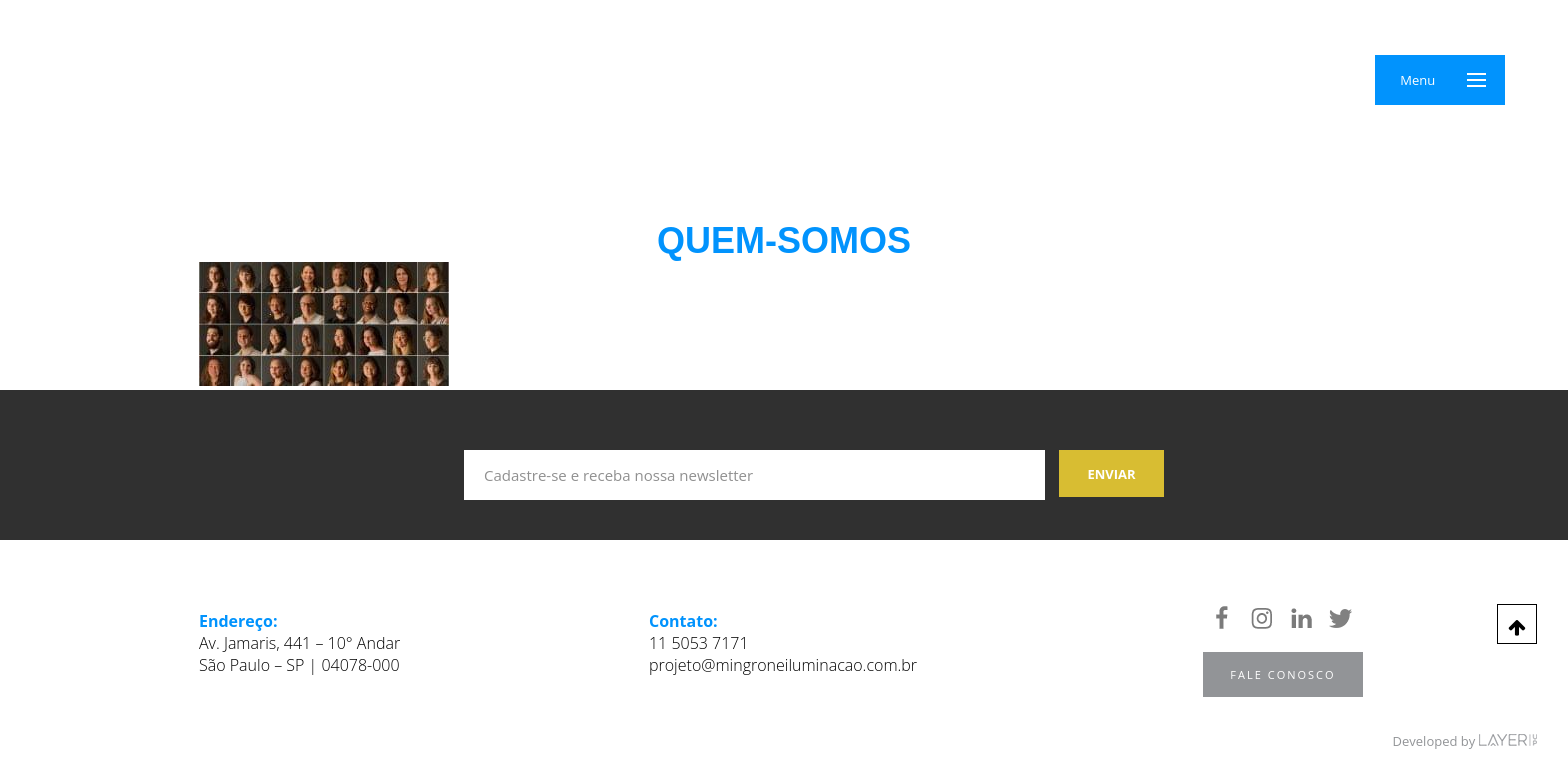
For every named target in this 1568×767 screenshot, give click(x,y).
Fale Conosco (1282, 674)
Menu (1417, 80)
